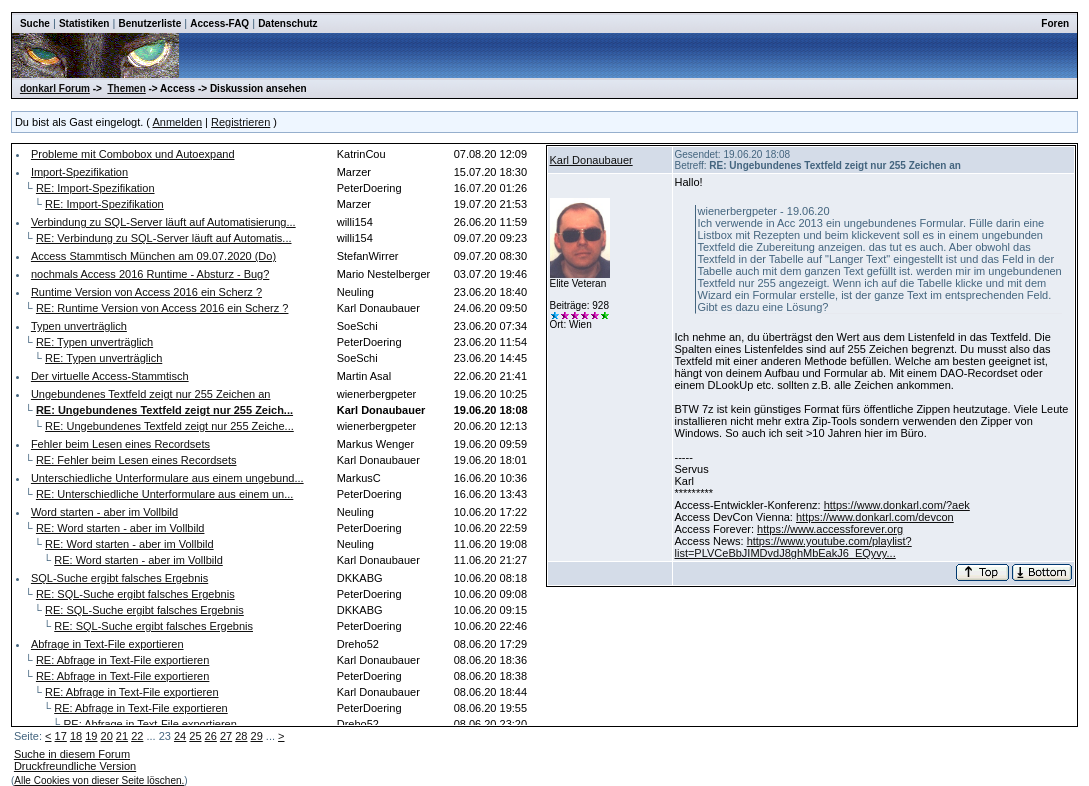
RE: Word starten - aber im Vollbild (120, 528)
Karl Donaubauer (591, 160)
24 (180, 736)
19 (91, 736)
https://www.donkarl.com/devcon (875, 517)
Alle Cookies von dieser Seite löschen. (99, 780)
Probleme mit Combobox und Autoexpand (133, 154)
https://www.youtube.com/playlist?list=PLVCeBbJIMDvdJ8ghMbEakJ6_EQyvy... (793, 547)
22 (137, 736)
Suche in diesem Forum (72, 754)
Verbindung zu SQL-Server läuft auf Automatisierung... (163, 222)
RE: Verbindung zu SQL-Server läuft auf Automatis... (164, 238)
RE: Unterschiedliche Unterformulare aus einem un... (164, 494)
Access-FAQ (219, 23)
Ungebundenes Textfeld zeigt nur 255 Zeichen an (151, 394)
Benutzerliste (149, 23)
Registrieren (240, 122)
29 (257, 736)
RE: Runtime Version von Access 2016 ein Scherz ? (162, 308)
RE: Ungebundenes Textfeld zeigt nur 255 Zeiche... (169, 426)
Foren (1055, 23)
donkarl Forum (55, 88)
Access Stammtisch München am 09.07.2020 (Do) (153, 256)
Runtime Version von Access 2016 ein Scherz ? (146, 292)
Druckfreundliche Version (75, 766)
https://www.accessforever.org (830, 529)
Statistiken (84, 23)
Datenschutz (287, 23)
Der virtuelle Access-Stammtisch (110, 376)
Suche (35, 23)
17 (61, 736)
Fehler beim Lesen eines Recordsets (120, 444)
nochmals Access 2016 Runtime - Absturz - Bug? (150, 274)
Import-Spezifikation (79, 172)
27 (226, 736)
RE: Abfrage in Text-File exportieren (122, 660)
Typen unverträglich (79, 326)
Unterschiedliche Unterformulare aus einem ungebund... (167, 478)
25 (195, 736)
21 (122, 736)
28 (241, 736)
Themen (126, 88)
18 (76, 736)
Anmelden (177, 122)
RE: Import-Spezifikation (95, 188)
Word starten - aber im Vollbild (104, 512)
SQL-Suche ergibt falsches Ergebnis (119, 578)
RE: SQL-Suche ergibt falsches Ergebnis (135, 594)
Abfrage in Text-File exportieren (107, 644)
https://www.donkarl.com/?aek (897, 505)
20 (107, 736)
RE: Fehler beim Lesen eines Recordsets (136, 460)
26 (211, 736)
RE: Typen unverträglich (94, 342)
